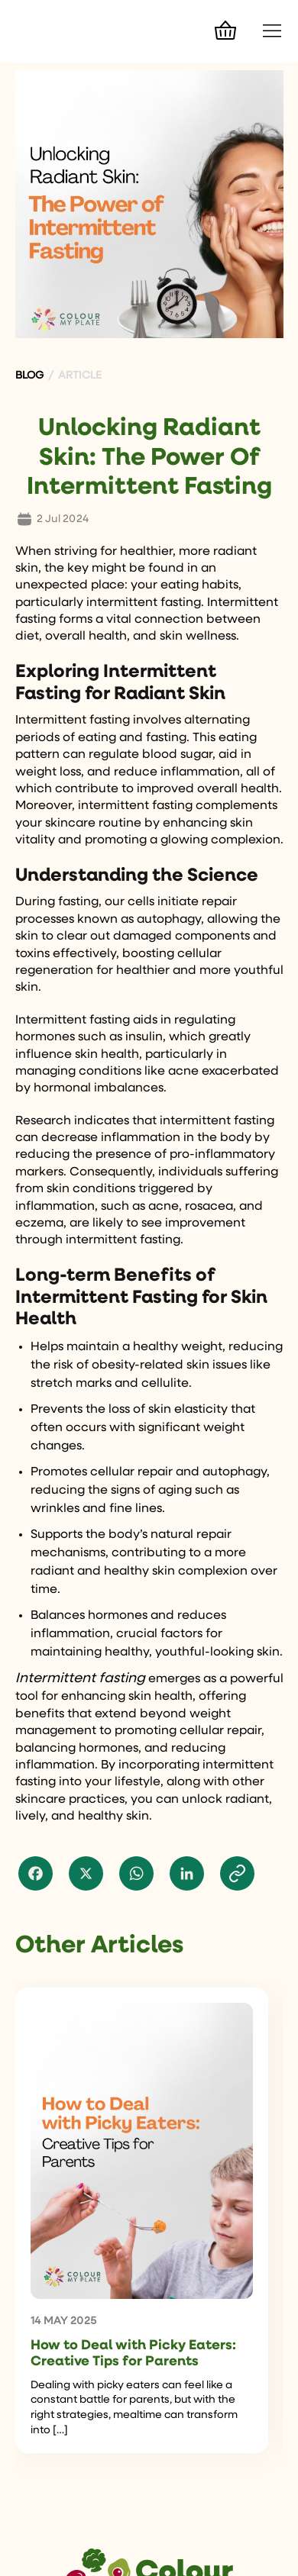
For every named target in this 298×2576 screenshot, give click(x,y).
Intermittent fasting (80, 1678)
